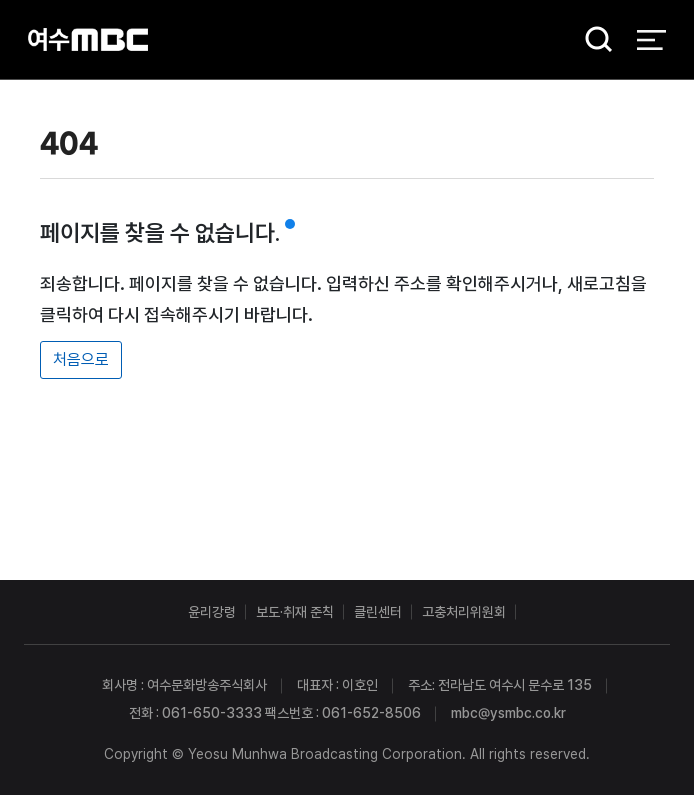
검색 (592, 40)
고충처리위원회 (464, 612)
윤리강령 (212, 612)
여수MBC (88, 39)
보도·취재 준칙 (295, 612)
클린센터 (378, 612)
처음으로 (81, 359)
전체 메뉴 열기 (651, 40)
